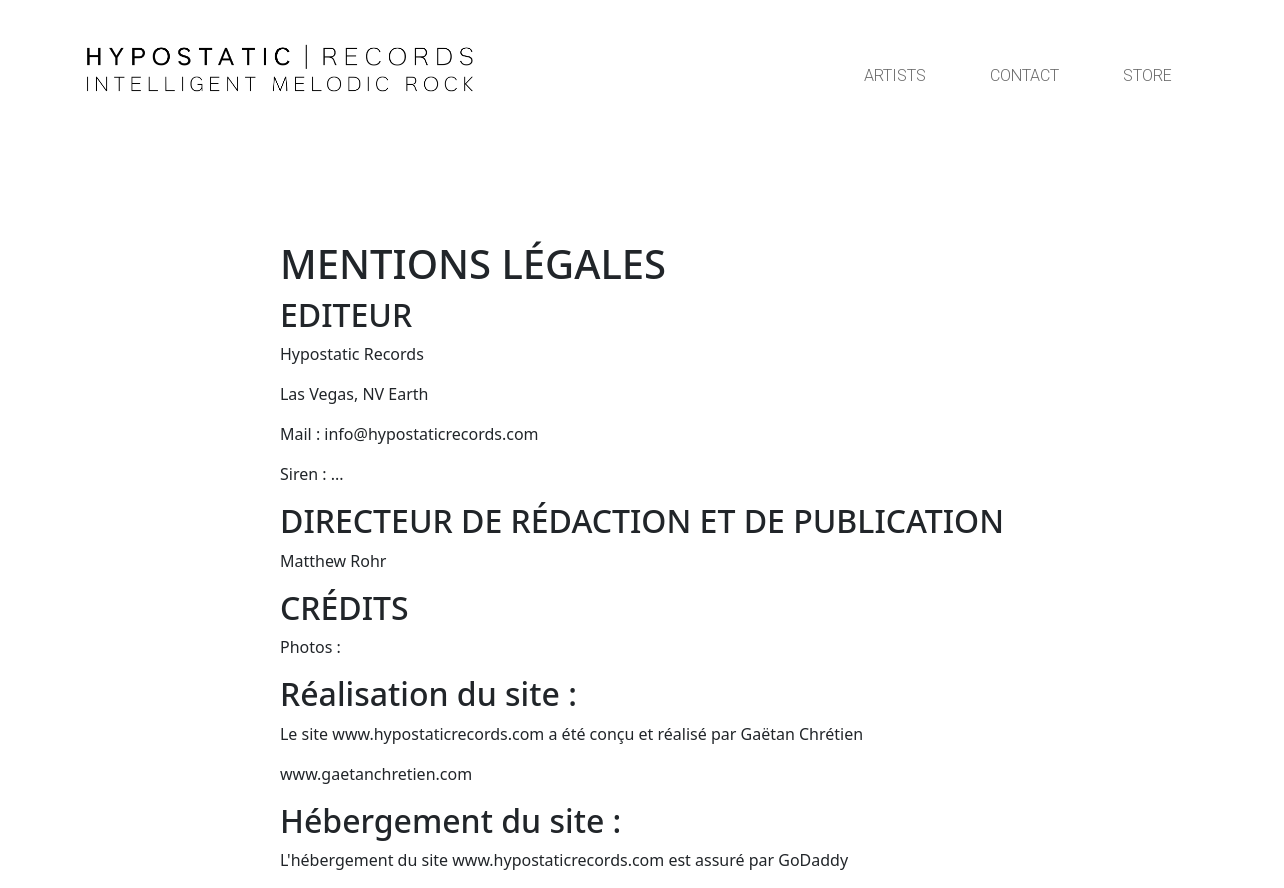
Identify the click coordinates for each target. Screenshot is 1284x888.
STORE (1147, 75)
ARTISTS (895, 75)
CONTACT (1024, 75)
